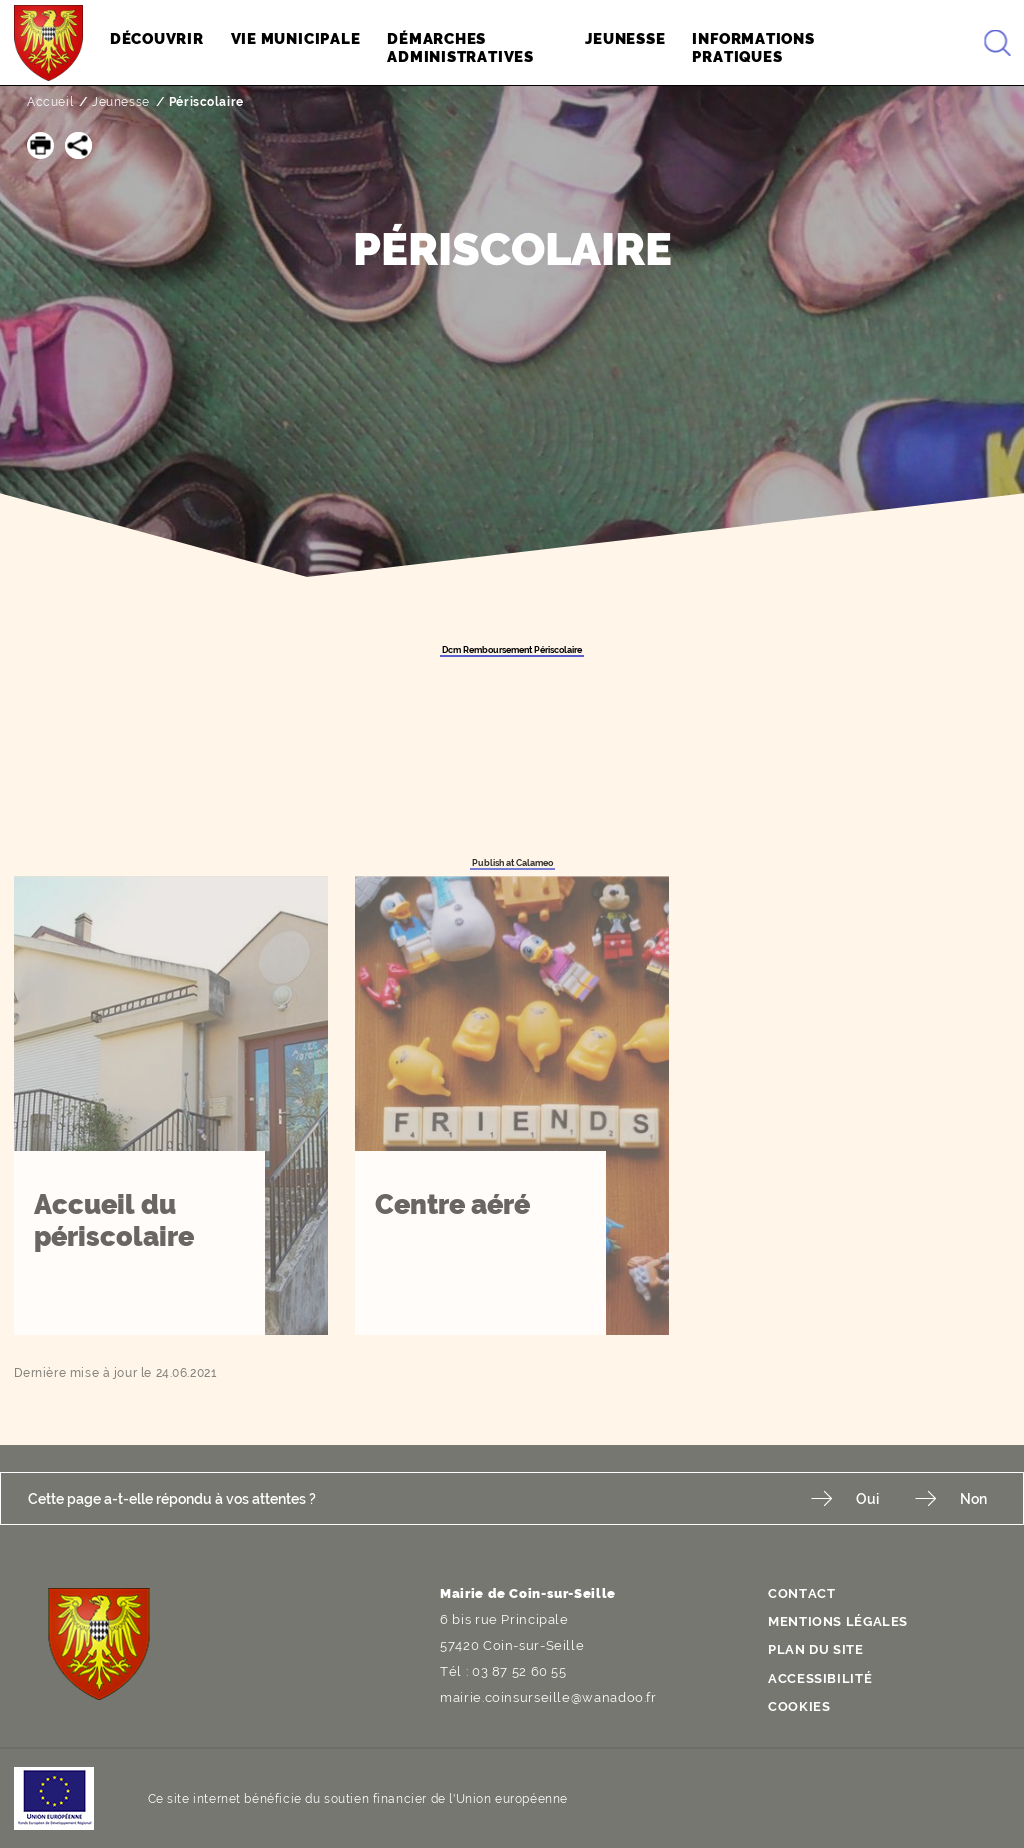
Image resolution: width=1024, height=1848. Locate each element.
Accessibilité (820, 1678)
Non (973, 1498)
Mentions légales (838, 1621)
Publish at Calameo (512, 863)
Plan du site (816, 1649)
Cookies (799, 1706)
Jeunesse (121, 102)
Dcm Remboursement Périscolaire (512, 650)
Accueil (50, 102)
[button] (40, 145)
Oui (867, 1498)
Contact (801, 1593)
